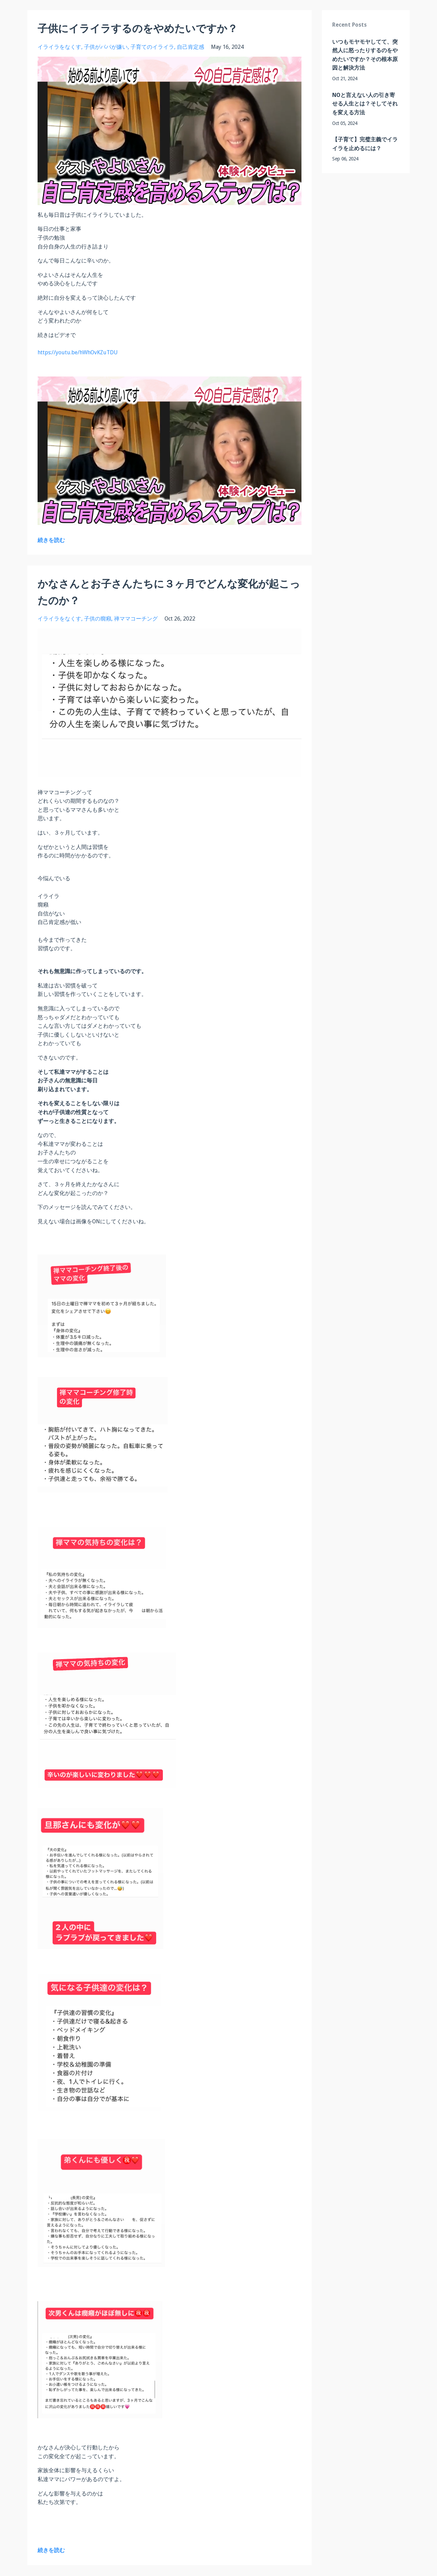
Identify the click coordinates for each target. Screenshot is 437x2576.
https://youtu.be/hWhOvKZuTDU (78, 352)
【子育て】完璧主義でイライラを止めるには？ (365, 144)
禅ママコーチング (136, 618)
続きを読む (51, 540)
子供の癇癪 (97, 618)
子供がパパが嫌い (106, 47)
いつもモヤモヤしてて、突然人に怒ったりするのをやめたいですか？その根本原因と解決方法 (365, 55)
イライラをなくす (59, 47)
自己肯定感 (190, 47)
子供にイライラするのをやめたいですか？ (138, 28)
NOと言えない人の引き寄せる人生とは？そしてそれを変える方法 (365, 104)
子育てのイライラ (152, 47)
